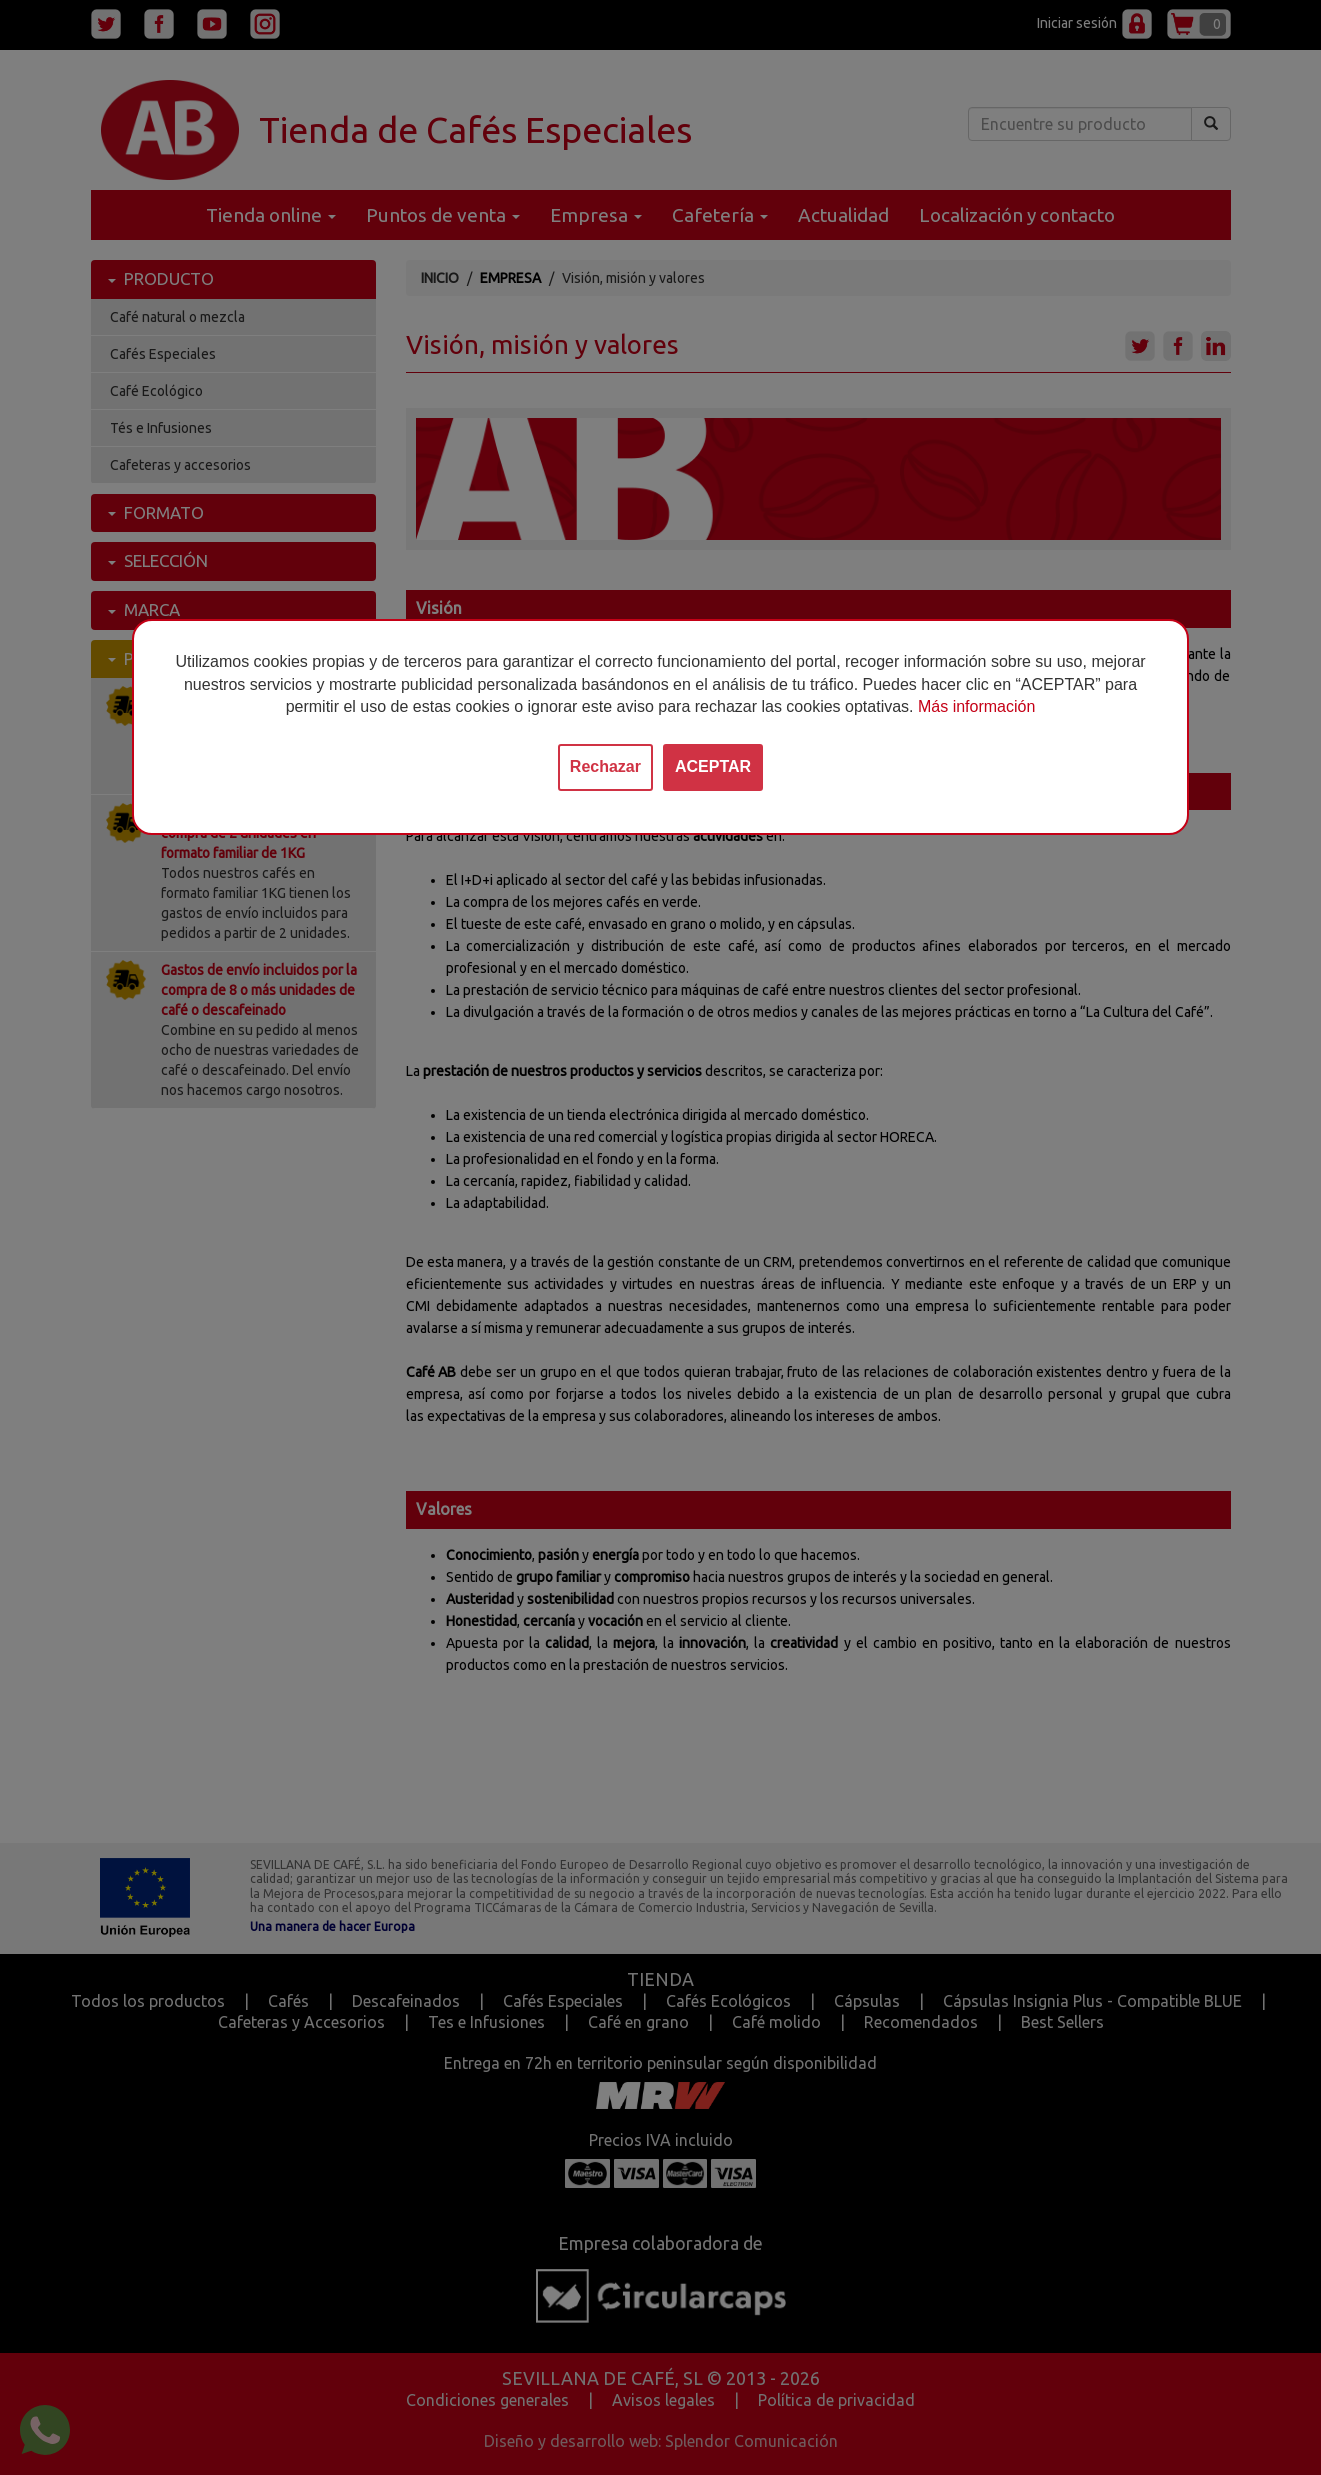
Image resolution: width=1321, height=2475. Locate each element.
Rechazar (605, 766)
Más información (976, 706)
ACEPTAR (713, 766)
